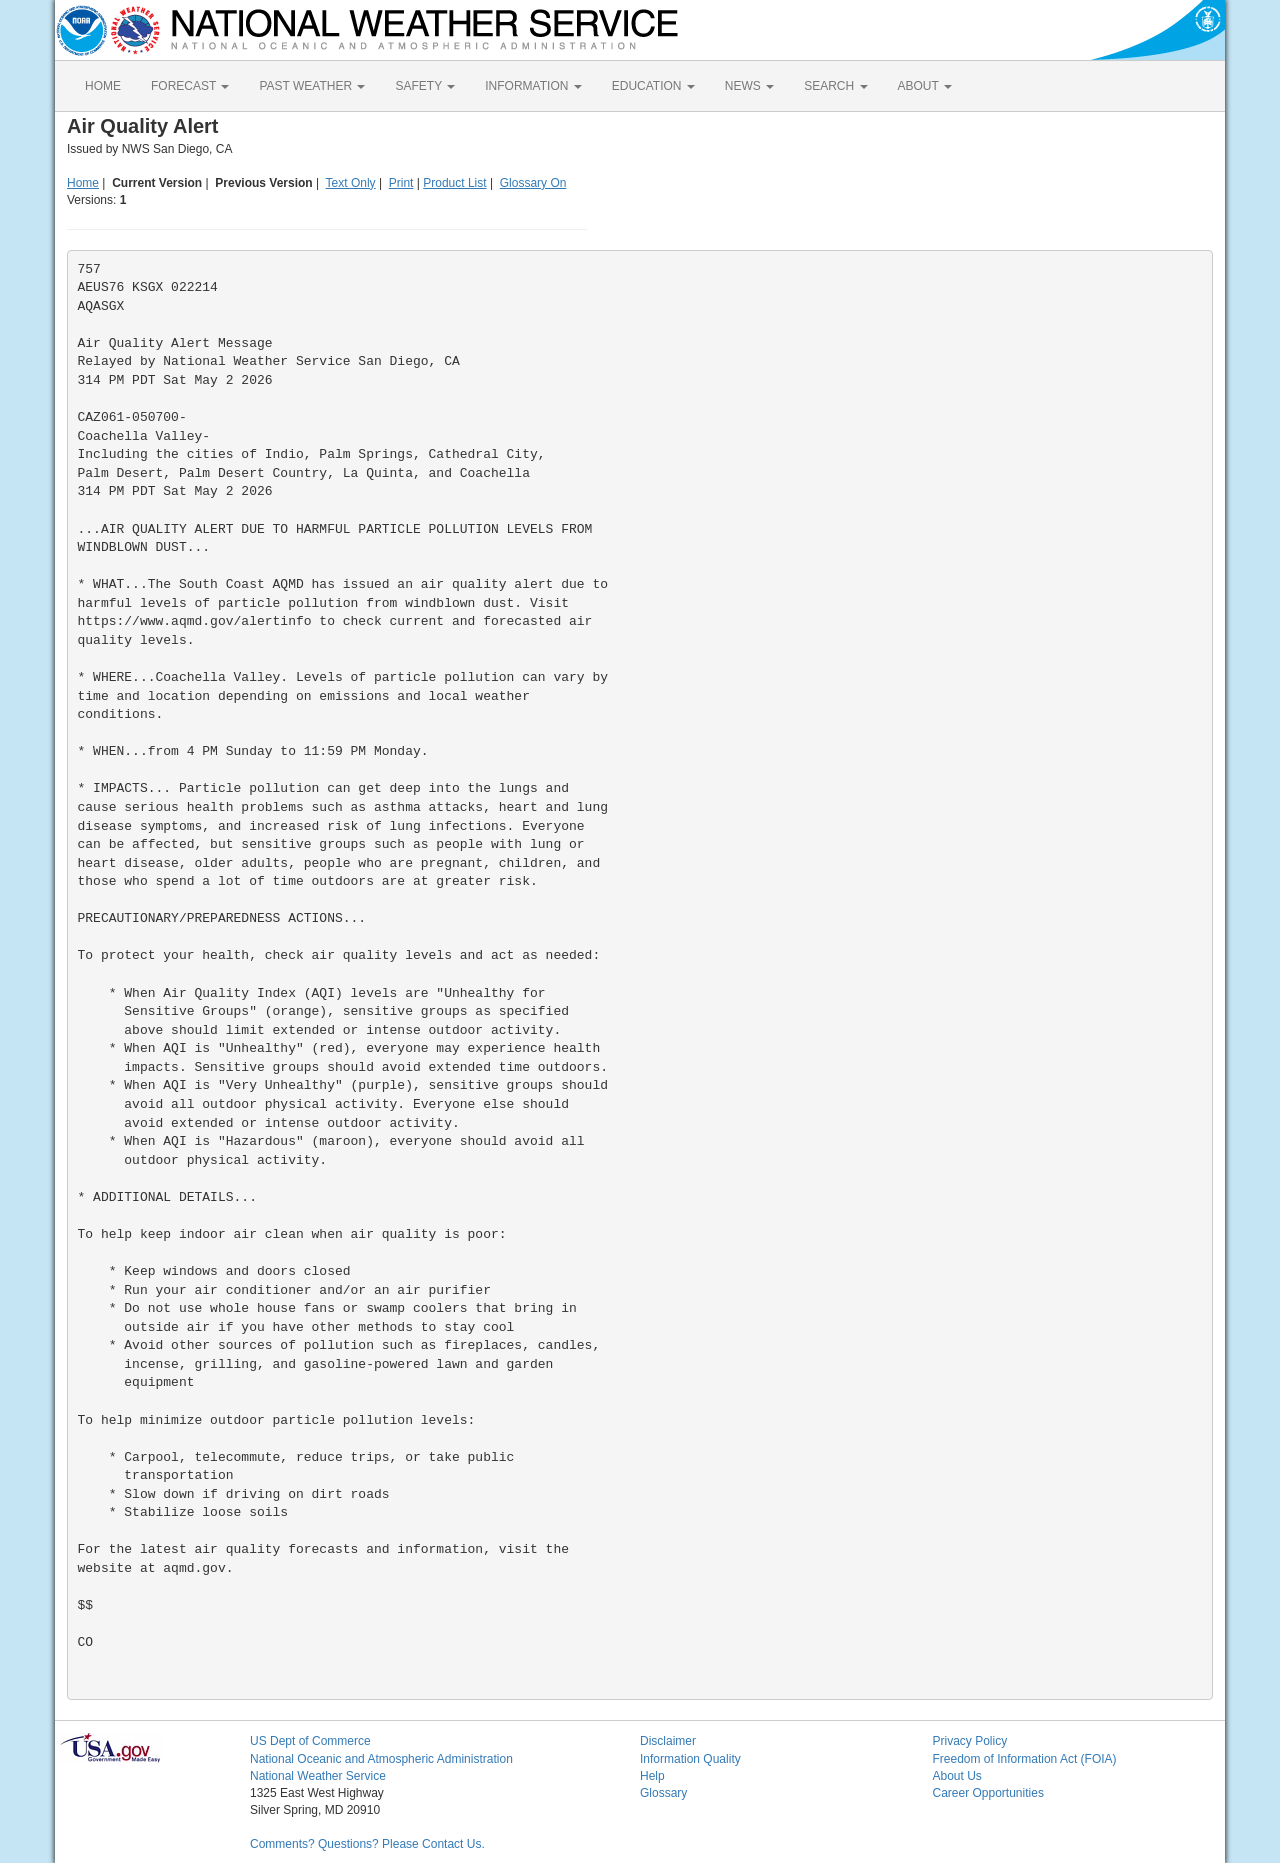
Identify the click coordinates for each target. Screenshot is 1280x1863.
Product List (454, 183)
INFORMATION (533, 86)
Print (401, 183)
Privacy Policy (970, 1741)
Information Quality (690, 1759)
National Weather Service (318, 1776)
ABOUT (925, 86)
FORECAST (190, 86)
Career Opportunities (988, 1793)
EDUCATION (653, 86)
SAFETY (425, 86)
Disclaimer (668, 1741)
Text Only (351, 183)
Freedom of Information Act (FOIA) (1025, 1759)
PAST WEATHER (312, 86)
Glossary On (533, 183)
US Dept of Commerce (310, 1741)
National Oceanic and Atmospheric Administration (381, 1759)
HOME (103, 86)
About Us (957, 1776)
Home (83, 183)
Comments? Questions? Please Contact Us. (367, 1844)
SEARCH (835, 86)
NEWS (749, 86)
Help (652, 1776)
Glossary (663, 1793)
